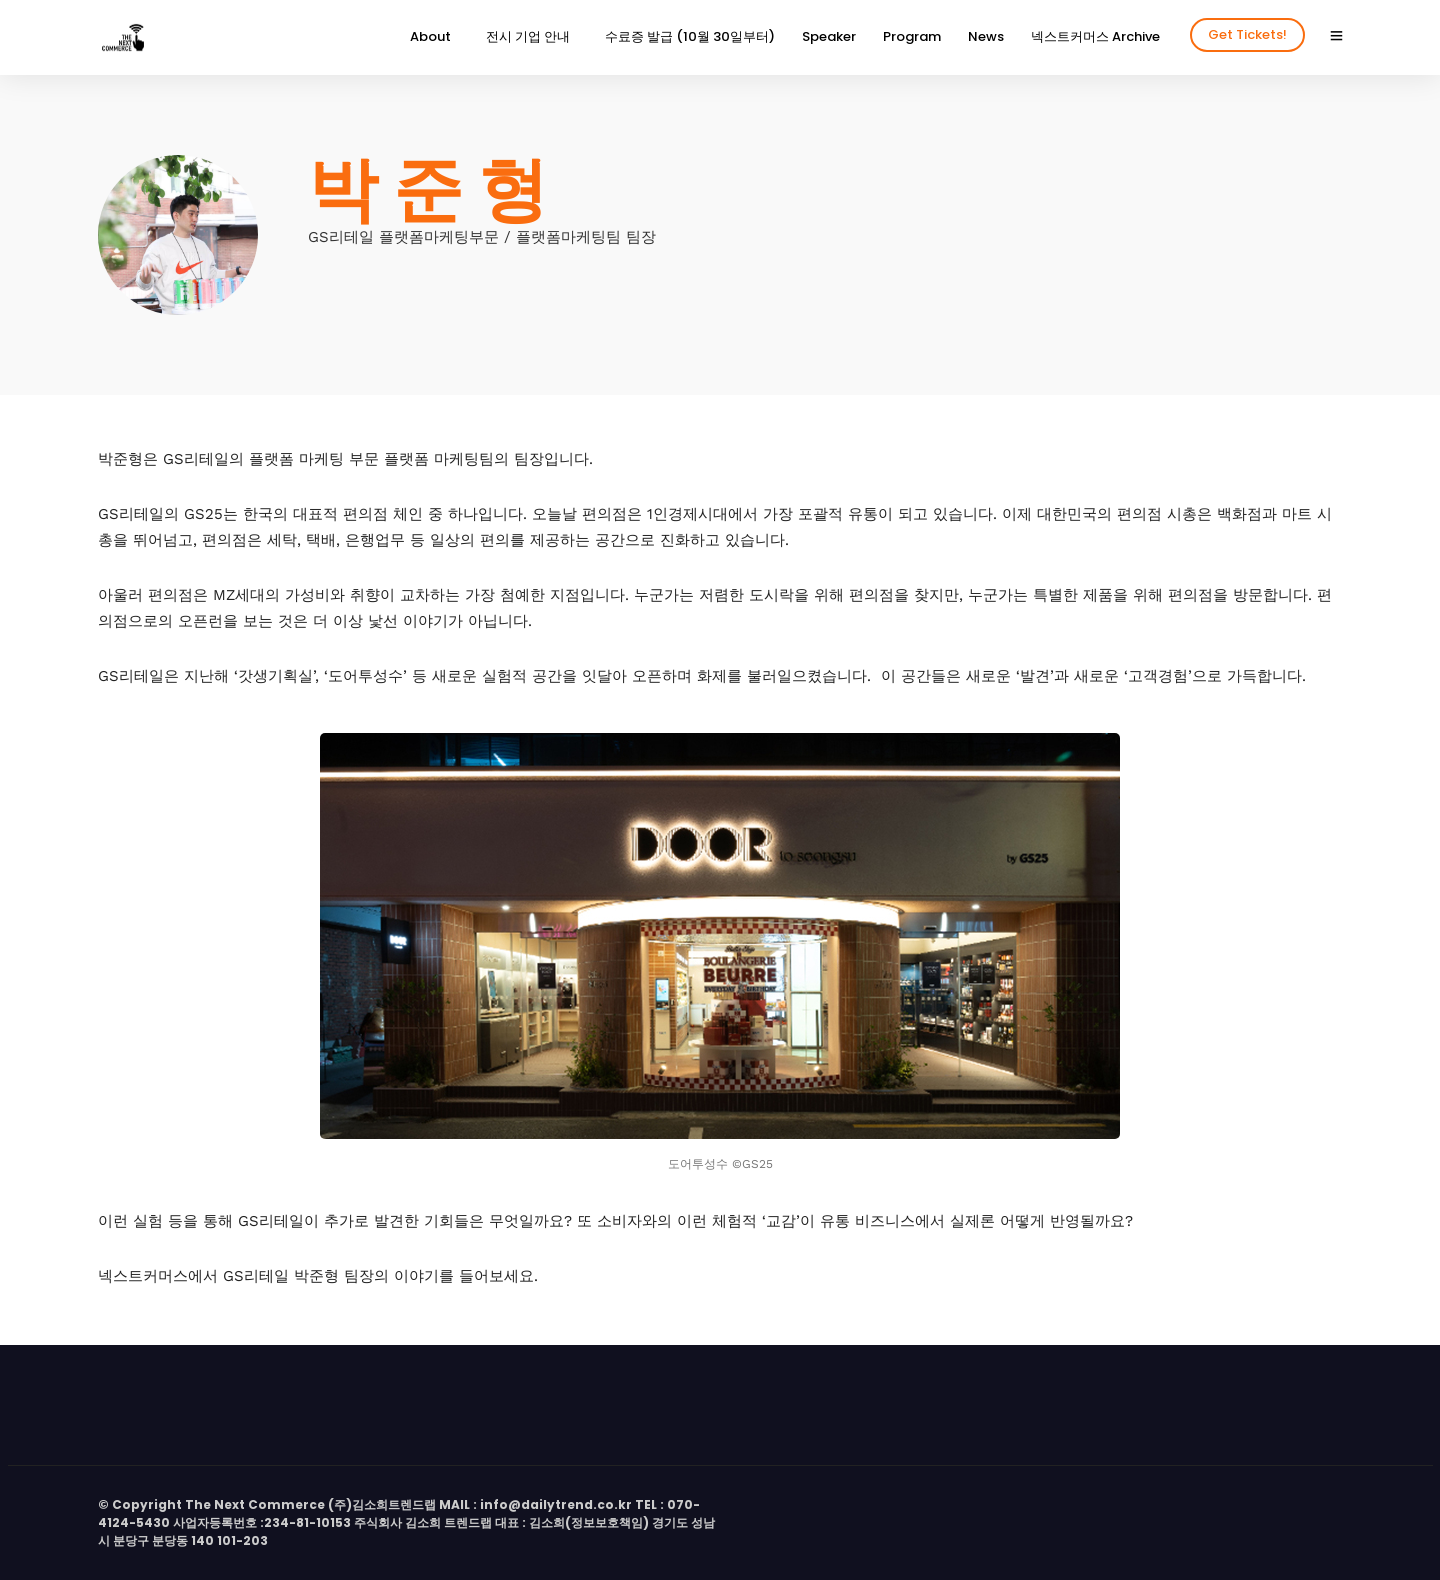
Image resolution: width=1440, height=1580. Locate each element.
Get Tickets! (1247, 34)
